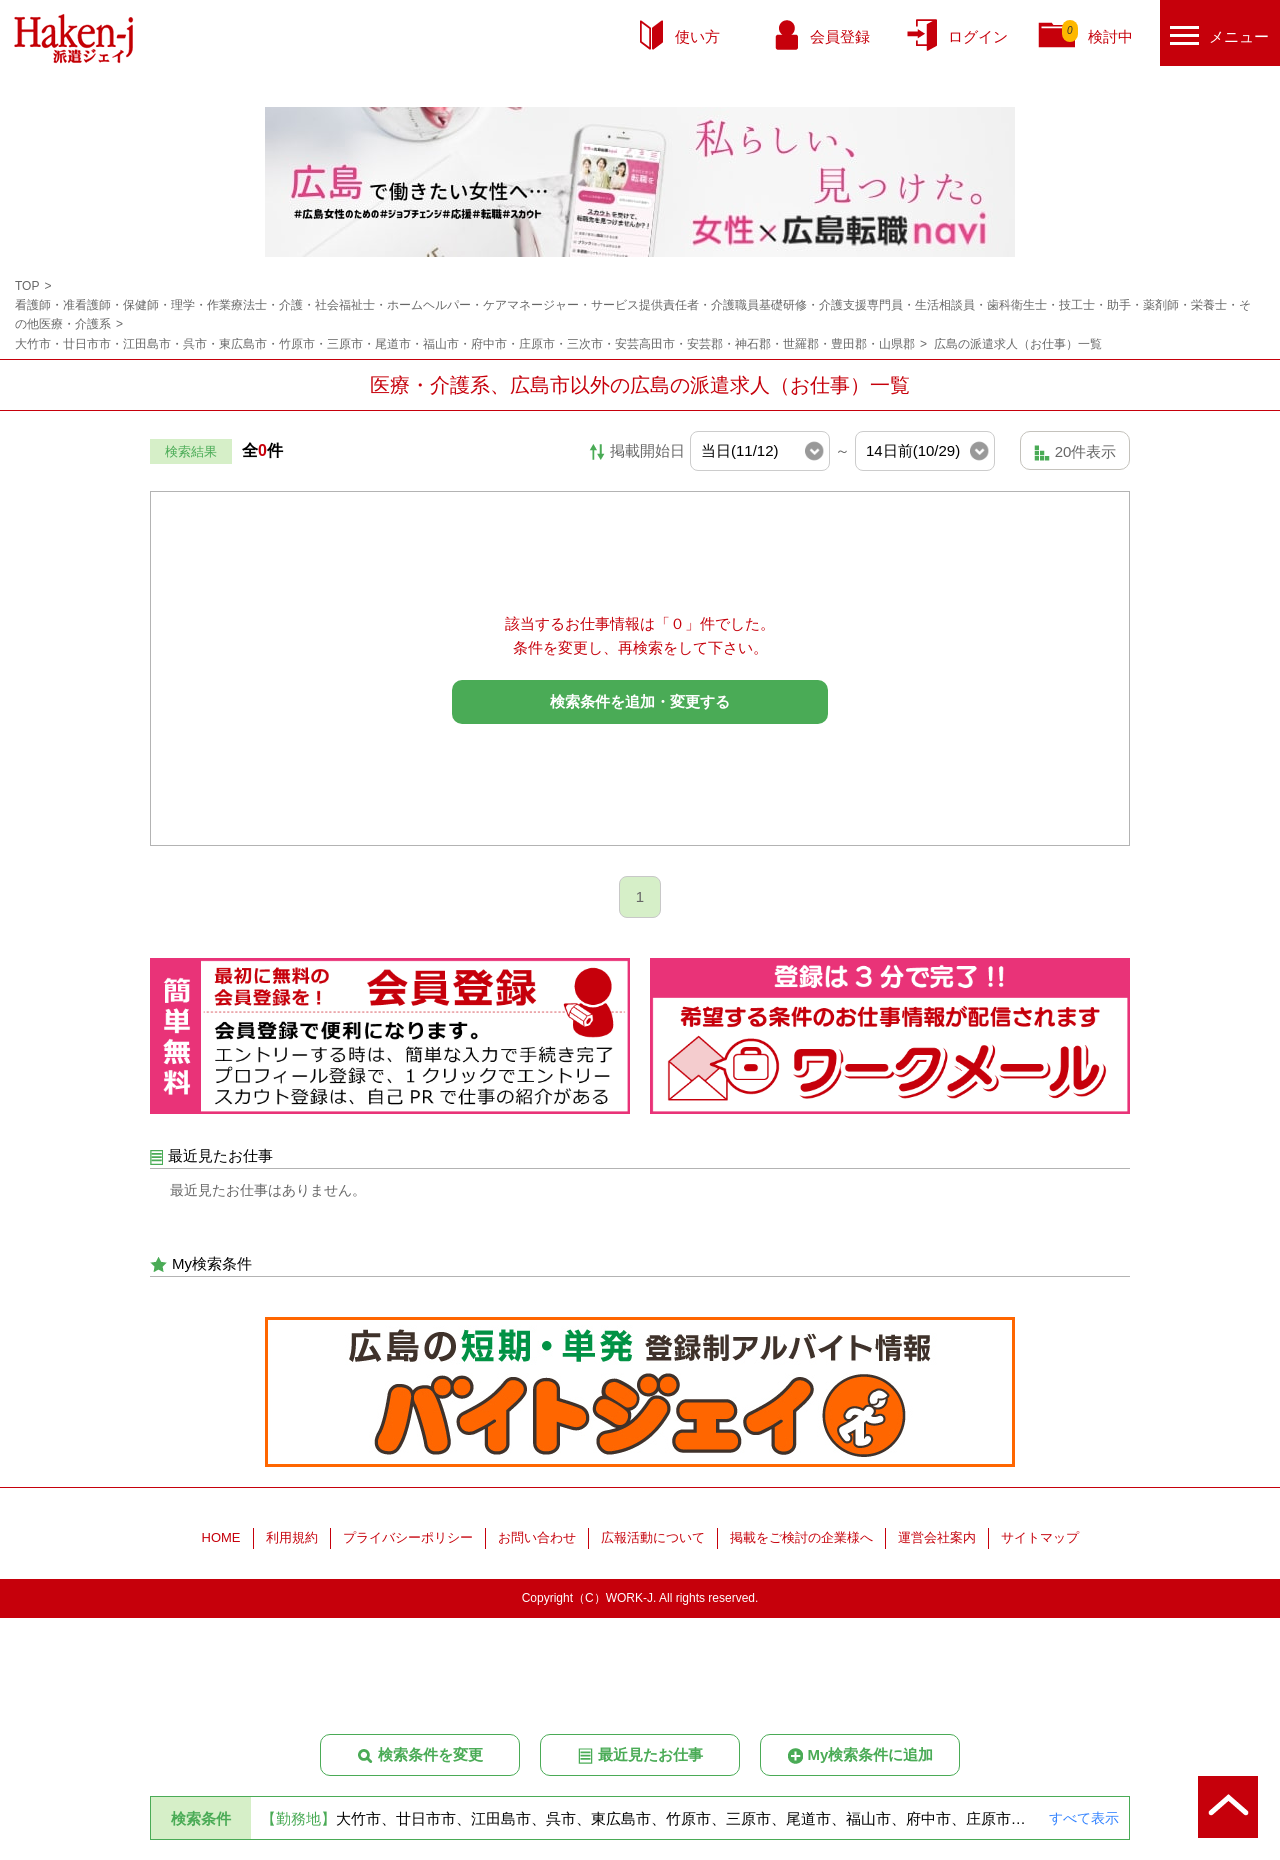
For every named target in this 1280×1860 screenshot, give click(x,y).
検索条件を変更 (420, 1755)
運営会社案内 (937, 1634)
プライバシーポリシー (408, 1634)
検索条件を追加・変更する (640, 701)
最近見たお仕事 (640, 1755)
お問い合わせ (537, 1634)
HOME (221, 1634)
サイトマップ (1040, 1634)
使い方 (697, 36)
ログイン (978, 36)
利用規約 (292, 1634)
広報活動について (653, 1634)
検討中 (1097, 32)
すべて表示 (1084, 1818)
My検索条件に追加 (860, 1755)
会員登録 (840, 36)
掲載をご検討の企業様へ (801, 1634)
